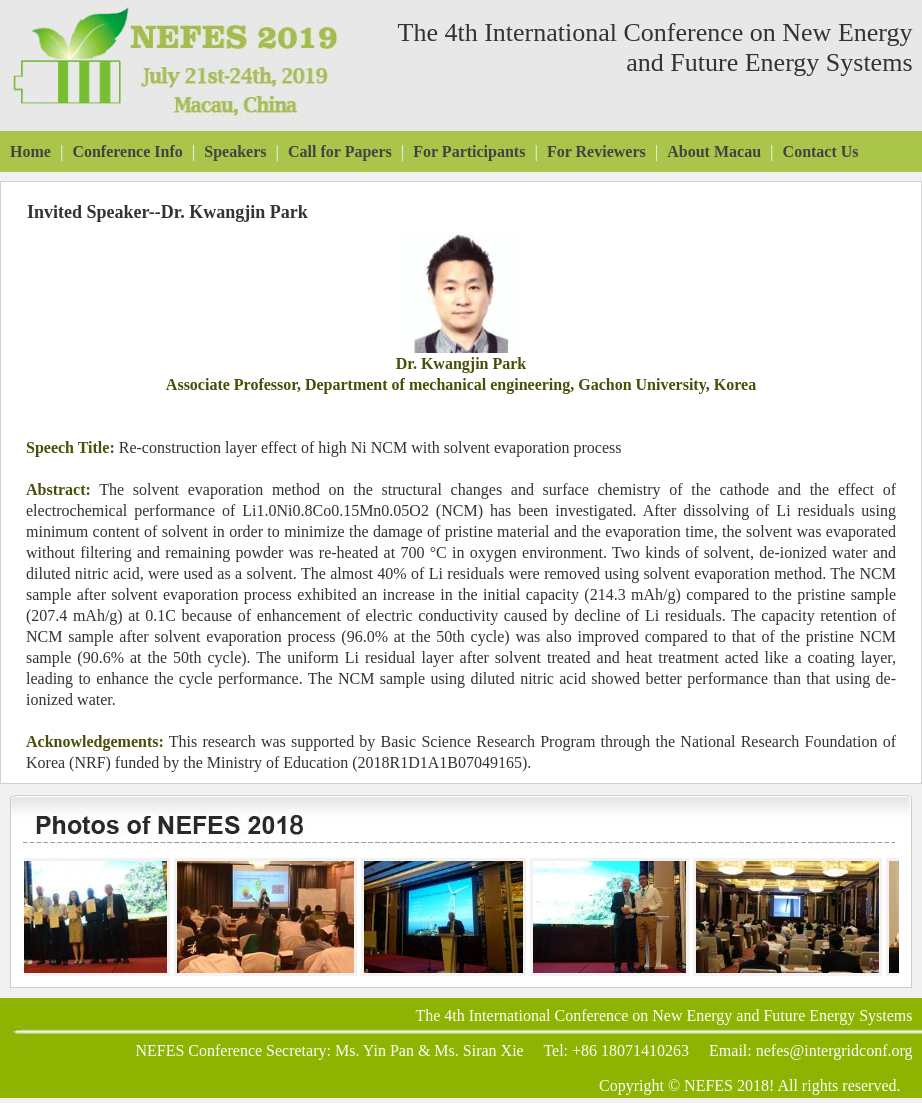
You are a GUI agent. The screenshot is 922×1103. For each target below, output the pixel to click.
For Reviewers (596, 151)
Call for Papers (340, 151)
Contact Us (821, 151)
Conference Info (127, 151)
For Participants (469, 151)
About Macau (714, 151)
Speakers (235, 151)
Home (30, 151)
